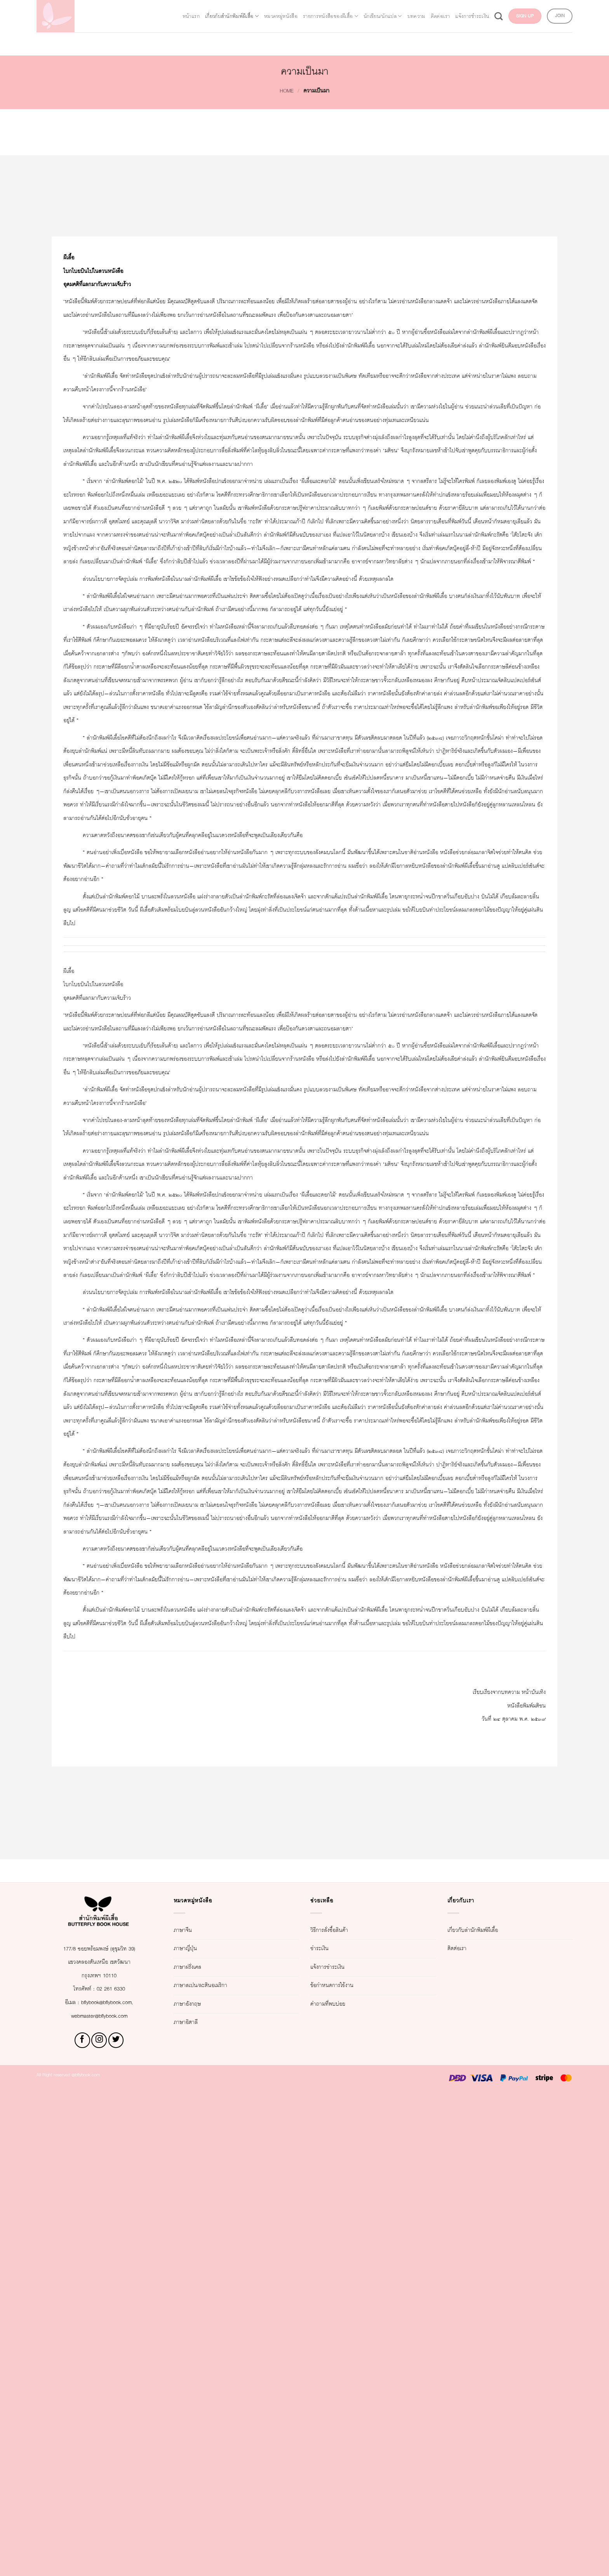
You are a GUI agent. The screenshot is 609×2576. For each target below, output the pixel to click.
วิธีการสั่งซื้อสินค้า (339, 2413)
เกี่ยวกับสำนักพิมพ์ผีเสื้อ (196, 9)
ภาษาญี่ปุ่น (191, 2431)
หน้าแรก (139, 9)
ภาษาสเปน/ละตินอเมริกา (214, 2469)
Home (279, 91)
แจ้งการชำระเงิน (530, 9)
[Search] (566, 8)
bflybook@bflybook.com (109, 2485)
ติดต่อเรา (485, 9)
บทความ (453, 9)
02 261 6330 (115, 2472)
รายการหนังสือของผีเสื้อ (334, 9)
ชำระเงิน (324, 2431)
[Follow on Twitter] (116, 2523)
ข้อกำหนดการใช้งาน (344, 2469)
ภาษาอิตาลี (192, 2505)
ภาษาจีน (188, 2413)
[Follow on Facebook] (82, 2523)
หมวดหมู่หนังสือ (264, 9)
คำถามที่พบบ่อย (336, 2487)
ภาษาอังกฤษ (194, 2487)
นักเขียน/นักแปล (406, 9)
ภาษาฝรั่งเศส (195, 2450)
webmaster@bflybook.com (99, 2499)
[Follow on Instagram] (99, 2523)
